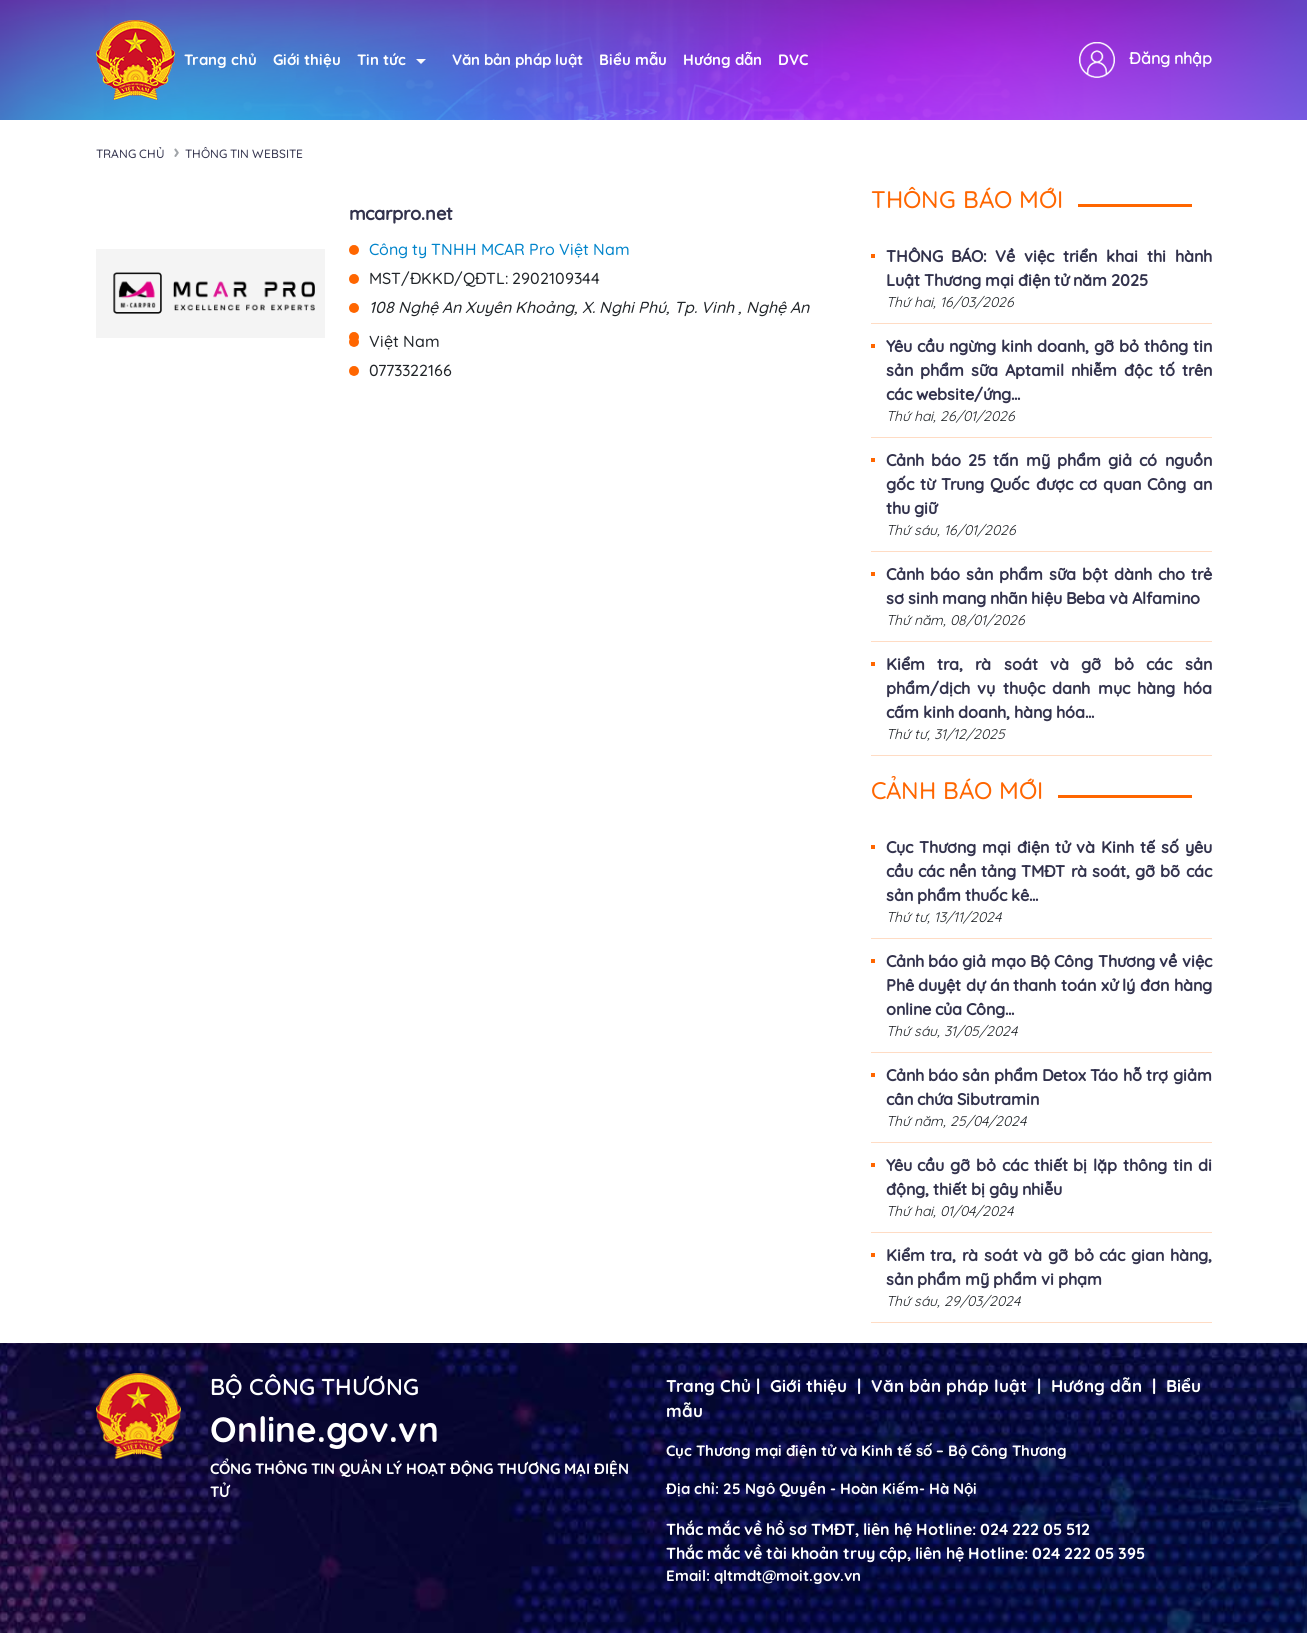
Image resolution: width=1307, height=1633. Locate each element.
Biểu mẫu (633, 59)
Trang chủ (220, 59)
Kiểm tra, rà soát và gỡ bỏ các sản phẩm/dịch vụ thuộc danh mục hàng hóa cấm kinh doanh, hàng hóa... (1049, 688)
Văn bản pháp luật (517, 59)
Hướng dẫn (722, 59)
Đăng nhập (1170, 58)
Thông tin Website (244, 153)
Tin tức (391, 59)
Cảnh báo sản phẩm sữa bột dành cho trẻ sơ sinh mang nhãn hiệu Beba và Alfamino (1049, 586)
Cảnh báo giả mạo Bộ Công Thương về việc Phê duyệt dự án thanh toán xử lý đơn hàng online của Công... (1049, 985)
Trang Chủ (708, 1385)
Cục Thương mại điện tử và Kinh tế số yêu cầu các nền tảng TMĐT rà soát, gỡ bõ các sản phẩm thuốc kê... (1049, 871)
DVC (793, 59)
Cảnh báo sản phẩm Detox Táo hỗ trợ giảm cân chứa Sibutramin (1049, 1087)
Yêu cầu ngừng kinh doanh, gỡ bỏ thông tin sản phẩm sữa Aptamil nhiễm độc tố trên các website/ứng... (1049, 370)
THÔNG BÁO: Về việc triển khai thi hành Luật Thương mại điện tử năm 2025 (1049, 268)
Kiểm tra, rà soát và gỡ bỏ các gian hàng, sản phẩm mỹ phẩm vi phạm (1049, 1267)
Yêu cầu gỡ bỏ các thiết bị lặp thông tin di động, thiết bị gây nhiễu (1049, 1177)
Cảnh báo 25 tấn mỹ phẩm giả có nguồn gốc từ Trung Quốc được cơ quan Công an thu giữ (1049, 484)
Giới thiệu (307, 59)
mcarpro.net (401, 213)
